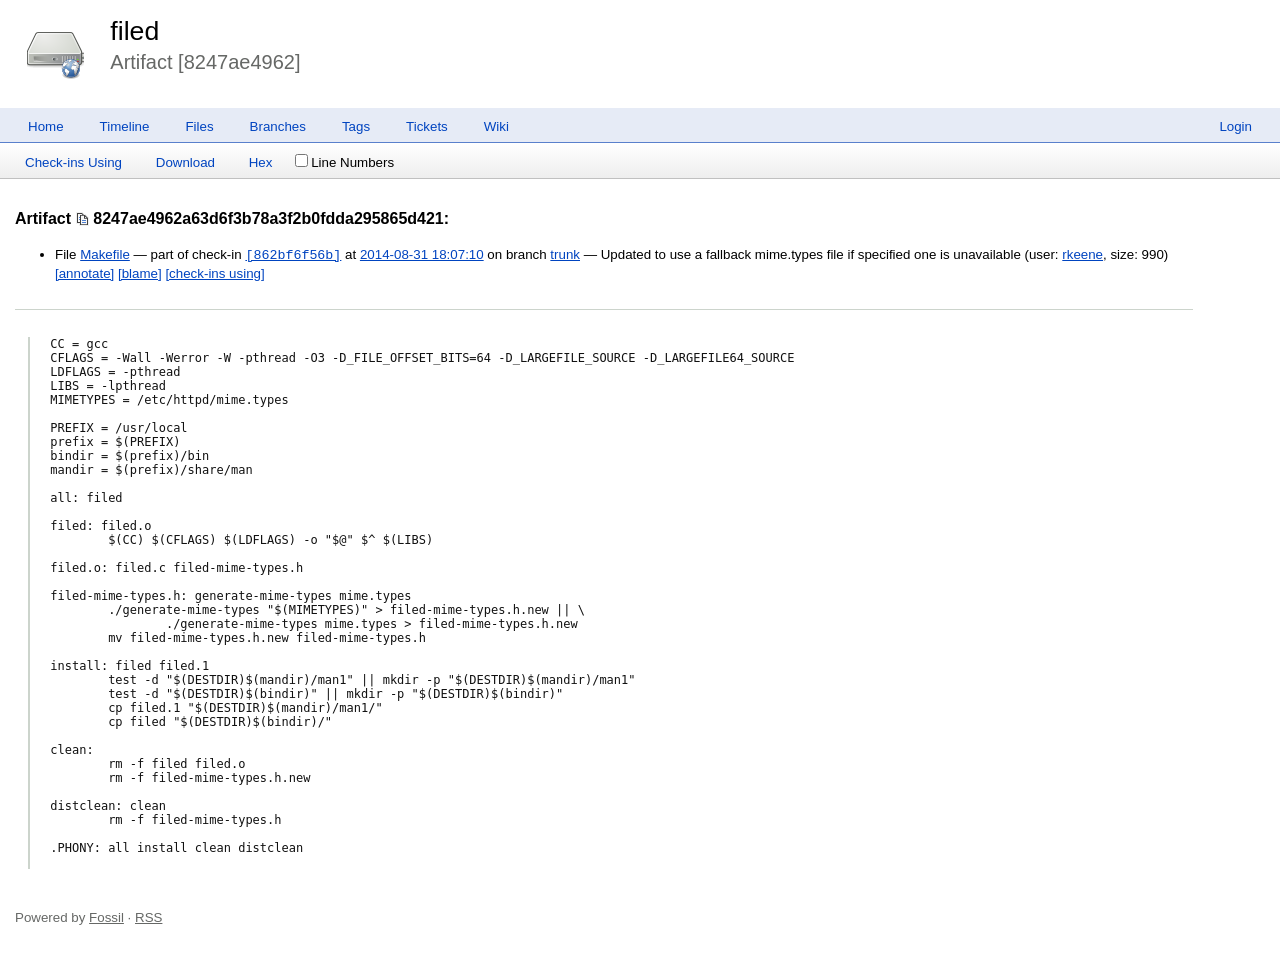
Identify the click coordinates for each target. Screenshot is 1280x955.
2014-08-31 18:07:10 (422, 255)
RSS (148, 917)
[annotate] (84, 273)
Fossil (106, 917)
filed (134, 31)
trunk (565, 255)
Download (185, 162)
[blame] (140, 273)
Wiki (496, 126)
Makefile (105, 255)
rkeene (1082, 255)
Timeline (125, 126)
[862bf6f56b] (293, 255)
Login (1235, 126)
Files (199, 126)
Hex (261, 162)
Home (46, 126)
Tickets (427, 126)
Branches (278, 126)
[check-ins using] (214, 273)
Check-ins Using (73, 162)
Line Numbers (344, 162)
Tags (356, 126)
